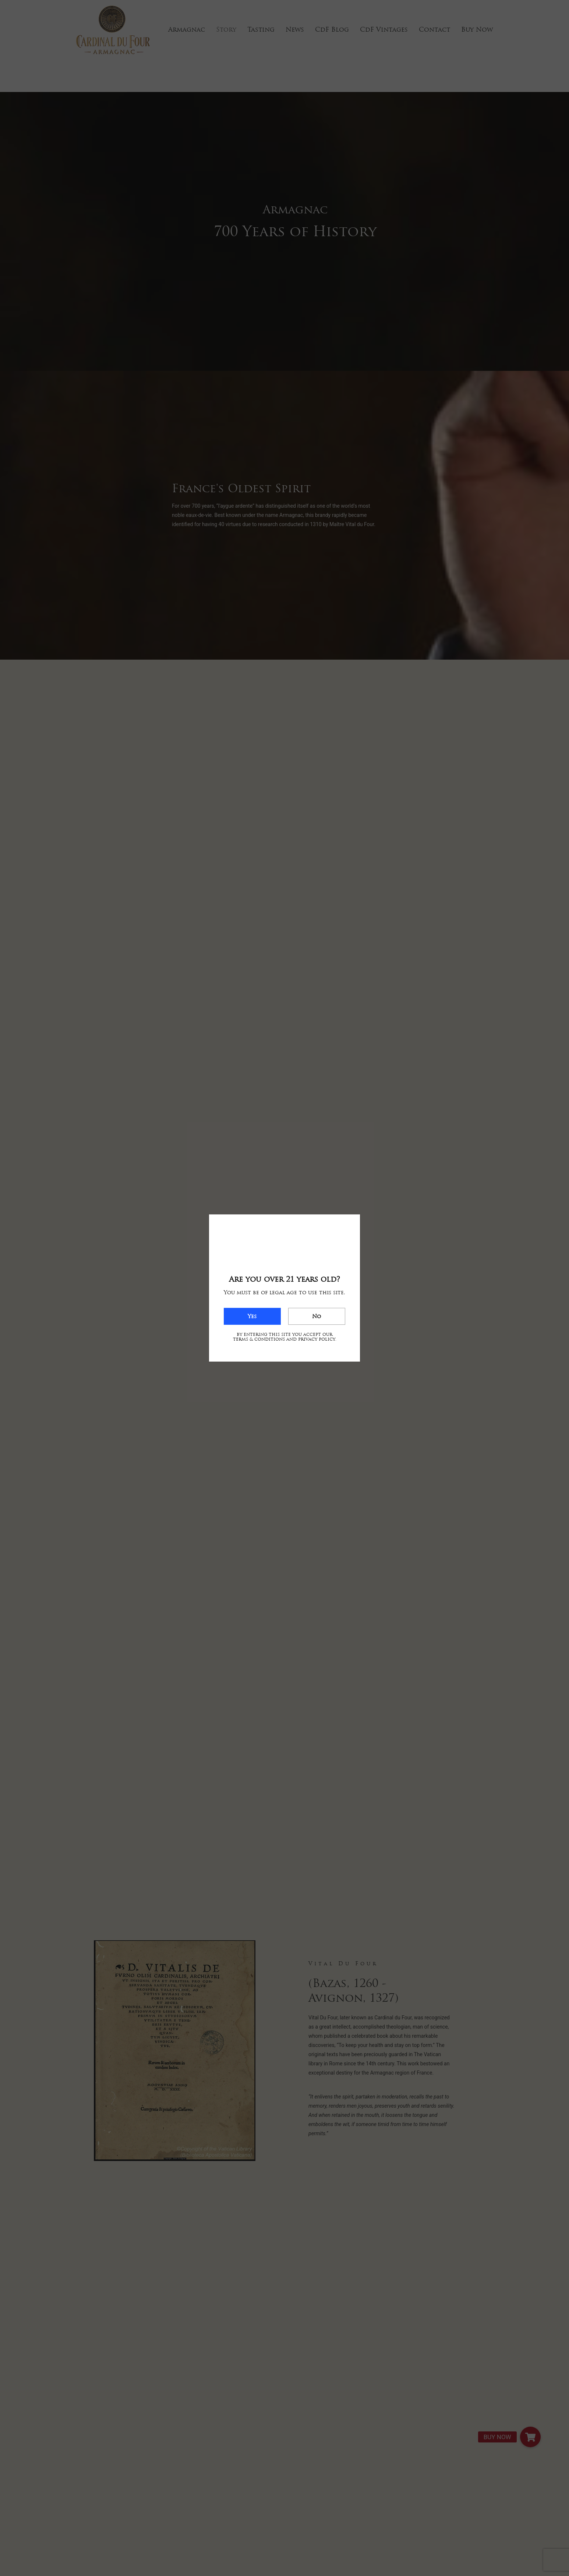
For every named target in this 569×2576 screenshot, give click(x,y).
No (316, 1316)
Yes (252, 1316)
